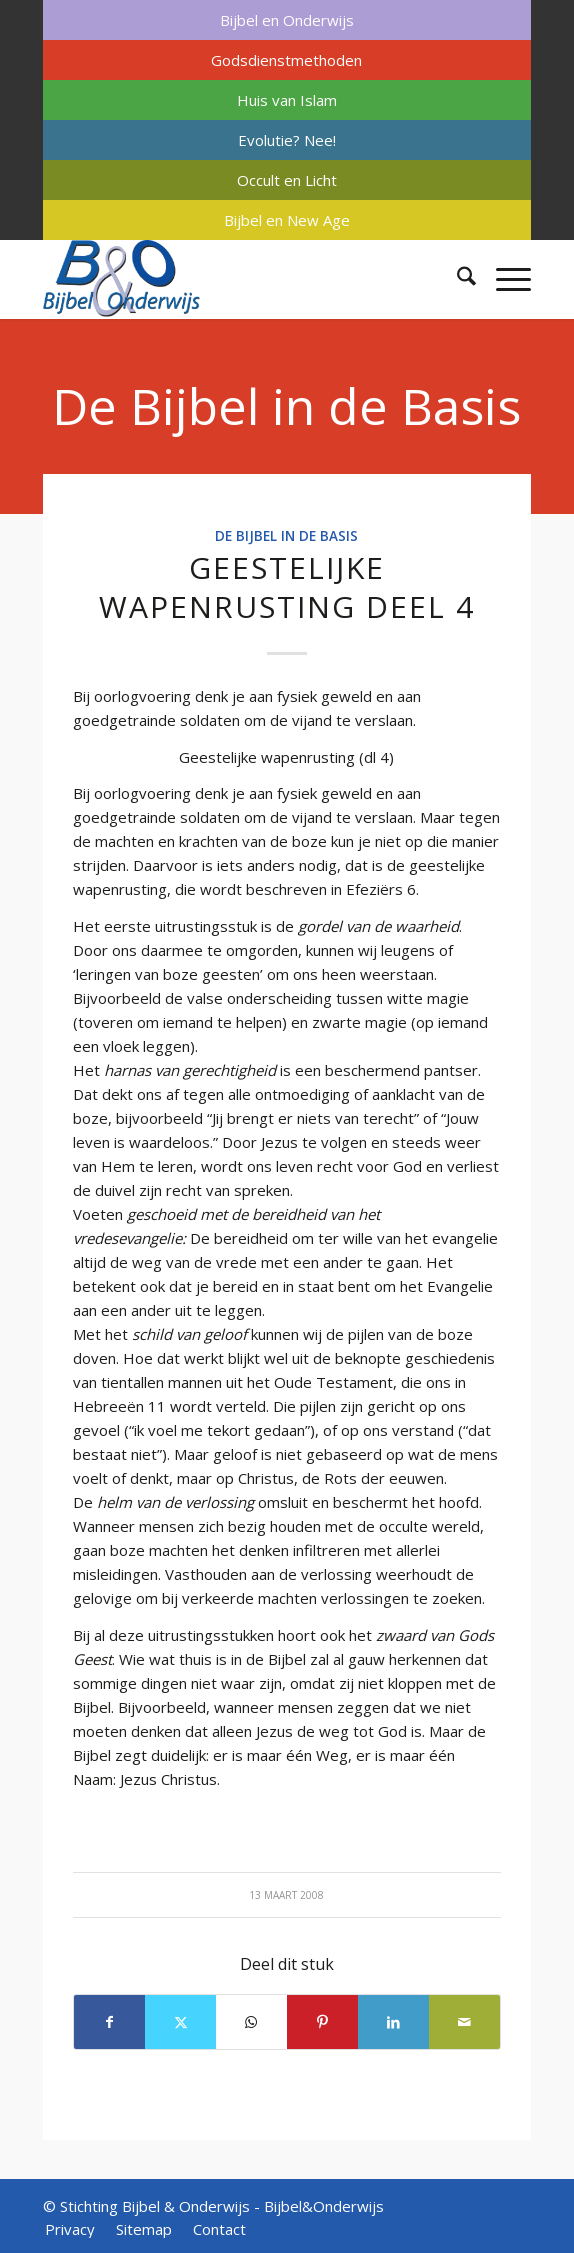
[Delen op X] (180, 2022)
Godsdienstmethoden (286, 60)
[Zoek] (456, 279)
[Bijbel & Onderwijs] (238, 279)
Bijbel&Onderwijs (324, 2206)
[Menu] (503, 279)
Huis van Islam (287, 100)
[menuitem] (287, 20)
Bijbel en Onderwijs (287, 20)
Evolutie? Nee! (287, 140)
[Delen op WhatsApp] (251, 2022)
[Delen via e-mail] (464, 2022)
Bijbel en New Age (287, 220)
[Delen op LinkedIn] (393, 2022)
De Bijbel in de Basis (286, 406)
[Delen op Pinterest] (322, 2022)
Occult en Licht (287, 180)
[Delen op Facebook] (109, 2022)
